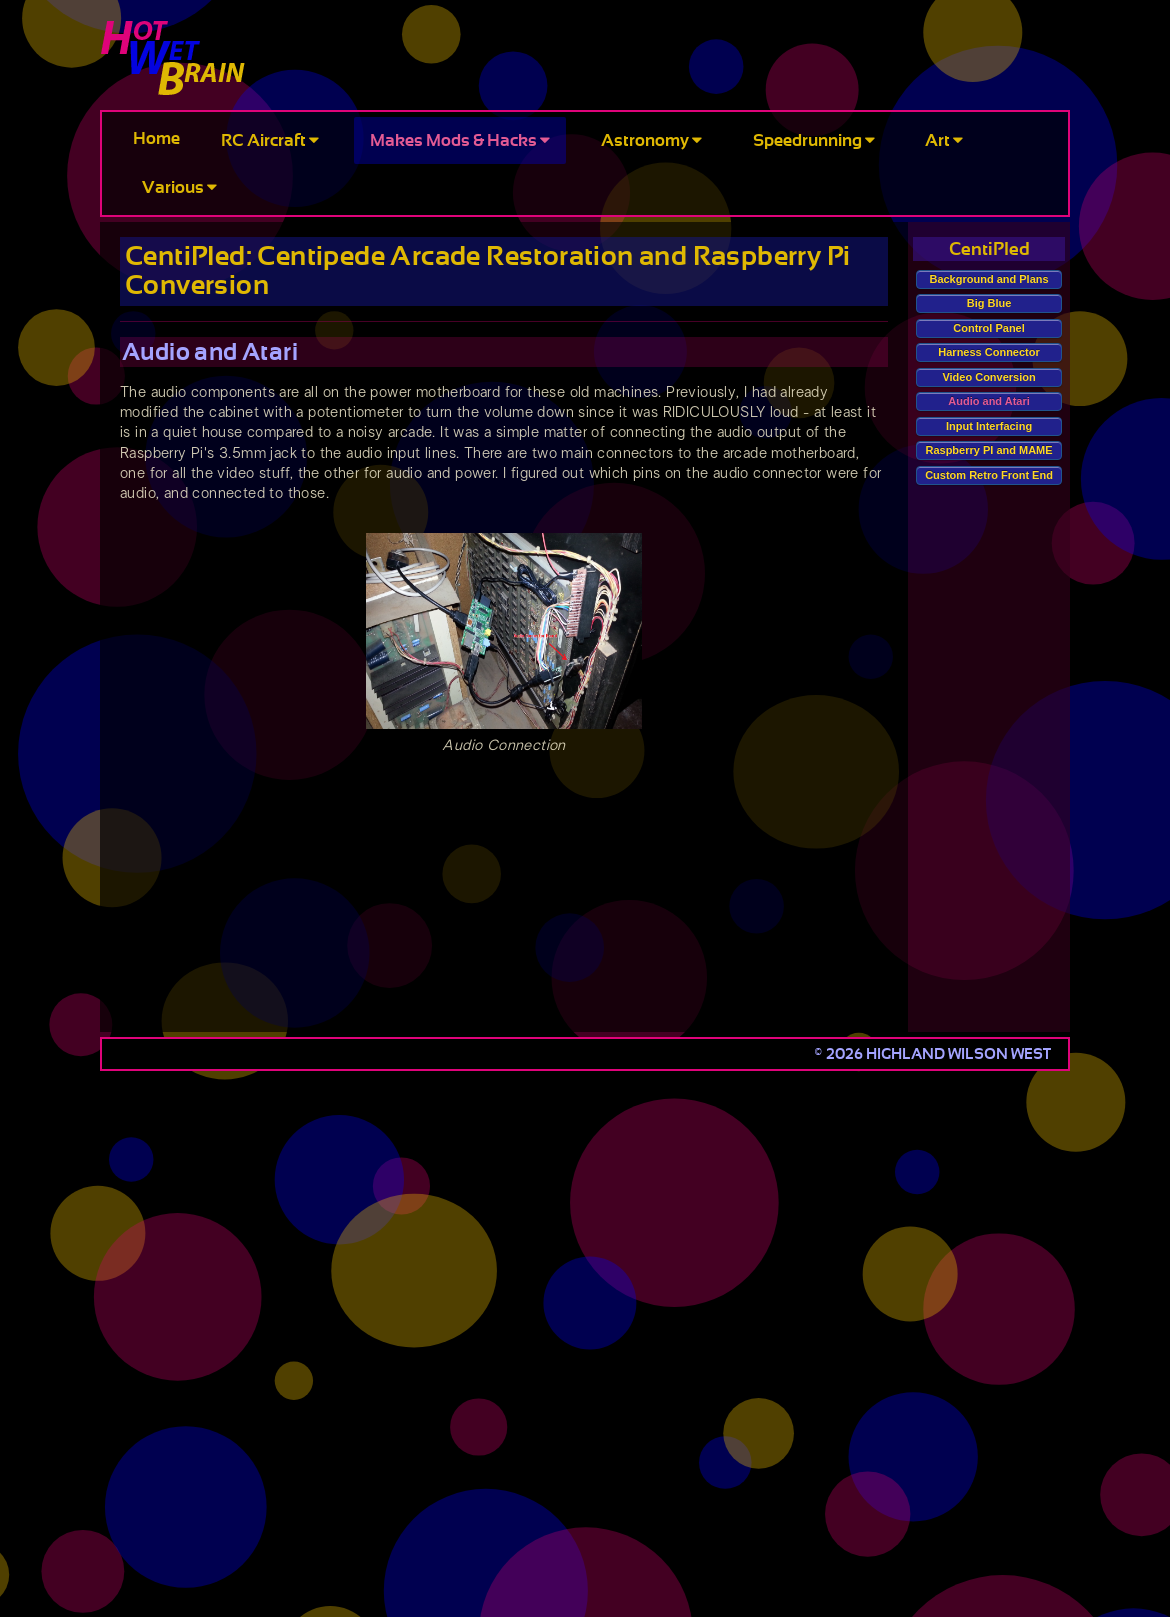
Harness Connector (988, 352)
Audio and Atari (988, 401)
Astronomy (651, 140)
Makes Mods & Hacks (460, 140)
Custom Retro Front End (989, 475)
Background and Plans (988, 279)
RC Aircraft (270, 140)
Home (156, 138)
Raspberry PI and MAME (988, 450)
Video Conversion (988, 377)
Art (944, 140)
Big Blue (989, 303)
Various (179, 187)
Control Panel (989, 328)
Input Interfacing (989, 426)
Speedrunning (814, 140)
